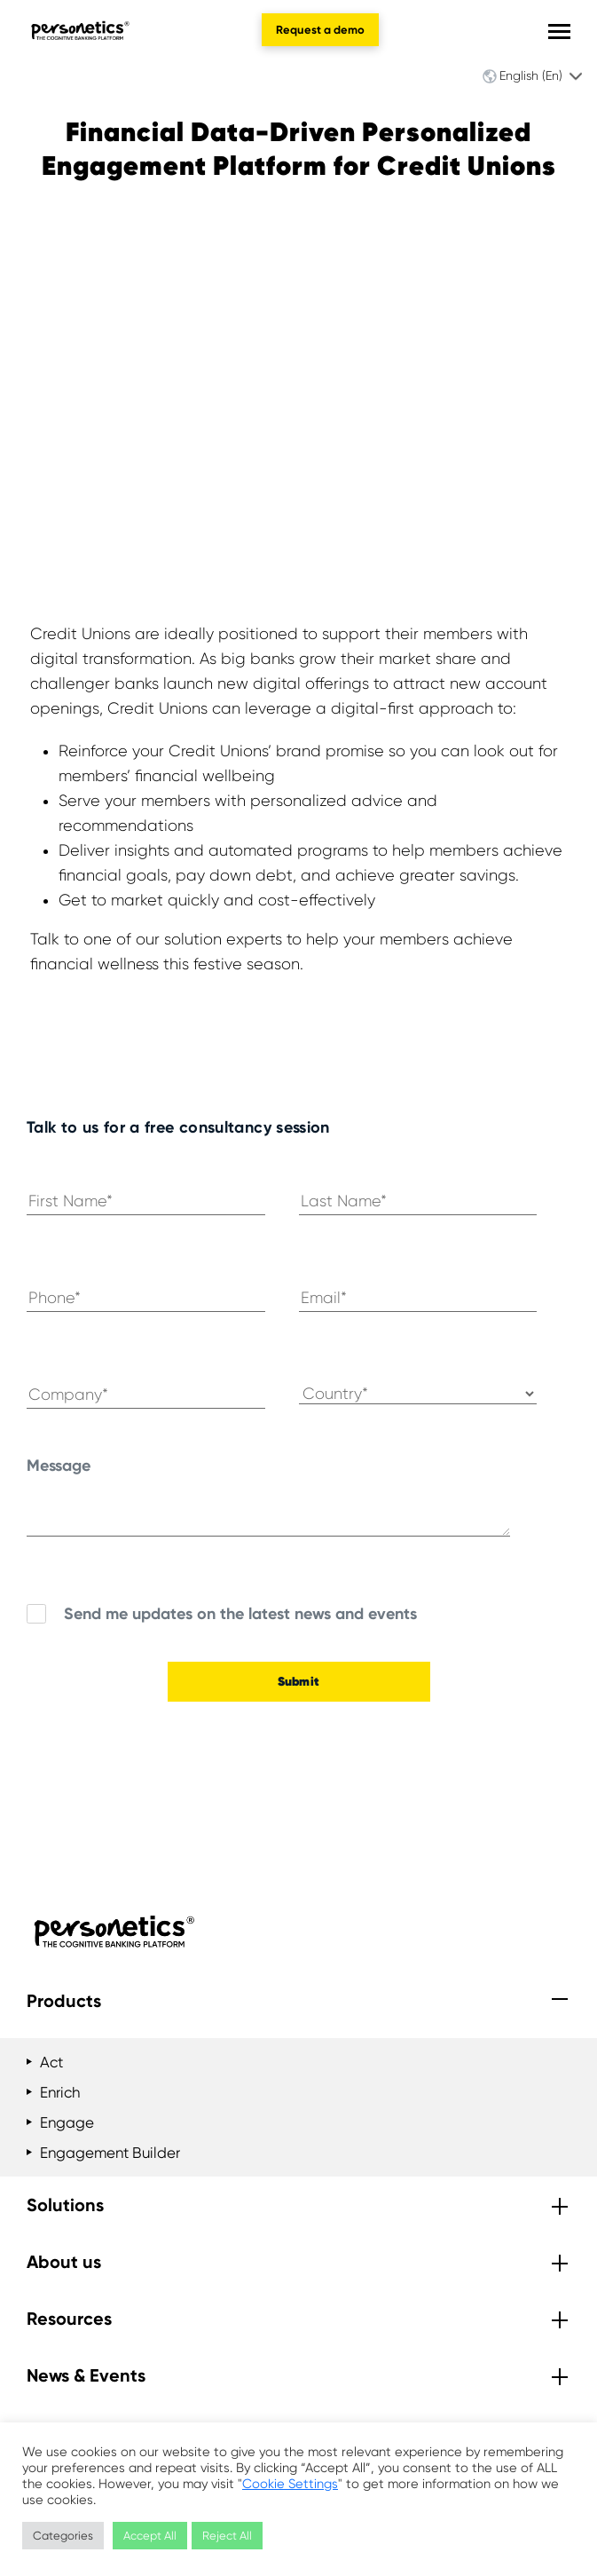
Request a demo (320, 29)
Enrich (60, 2092)
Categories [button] (63, 2535)
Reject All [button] (227, 2535)
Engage (67, 2122)
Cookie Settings (290, 2484)
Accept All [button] (150, 2535)
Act (51, 2062)
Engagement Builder (110, 2152)
